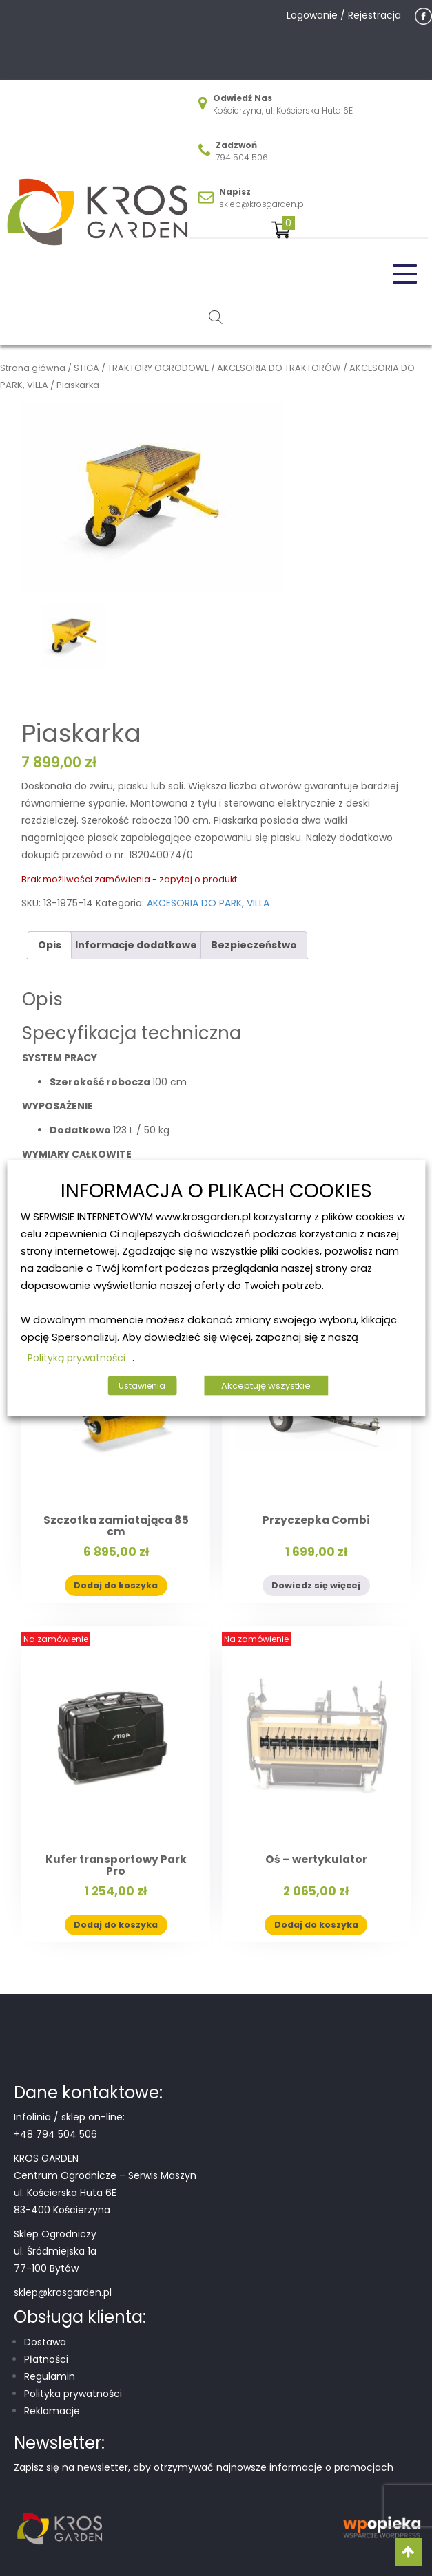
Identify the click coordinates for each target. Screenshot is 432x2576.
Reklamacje (52, 2411)
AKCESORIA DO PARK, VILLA (208, 903)
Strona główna (32, 367)
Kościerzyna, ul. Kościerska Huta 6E (283, 110)
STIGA (86, 367)
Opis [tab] (49, 945)
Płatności (46, 2359)
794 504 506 (242, 157)
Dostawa (45, 2342)
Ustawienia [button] (142, 1386)
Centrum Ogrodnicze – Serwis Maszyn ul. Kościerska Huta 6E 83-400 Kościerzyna (105, 2193)
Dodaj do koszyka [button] (116, 1585)
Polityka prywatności (73, 2394)
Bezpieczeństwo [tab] (254, 945)
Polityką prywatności (76, 1358)
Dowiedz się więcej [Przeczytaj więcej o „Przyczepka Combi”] (315, 1585)
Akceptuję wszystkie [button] (266, 1385)
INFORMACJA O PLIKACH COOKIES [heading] (216, 1191)
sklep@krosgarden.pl (262, 204)
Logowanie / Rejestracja (344, 15)
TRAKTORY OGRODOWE (158, 367)
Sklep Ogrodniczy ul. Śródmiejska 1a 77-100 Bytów (55, 2251)
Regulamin (49, 2376)
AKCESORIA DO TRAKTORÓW (279, 367)
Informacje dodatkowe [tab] (136, 945)
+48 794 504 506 (55, 2134)
